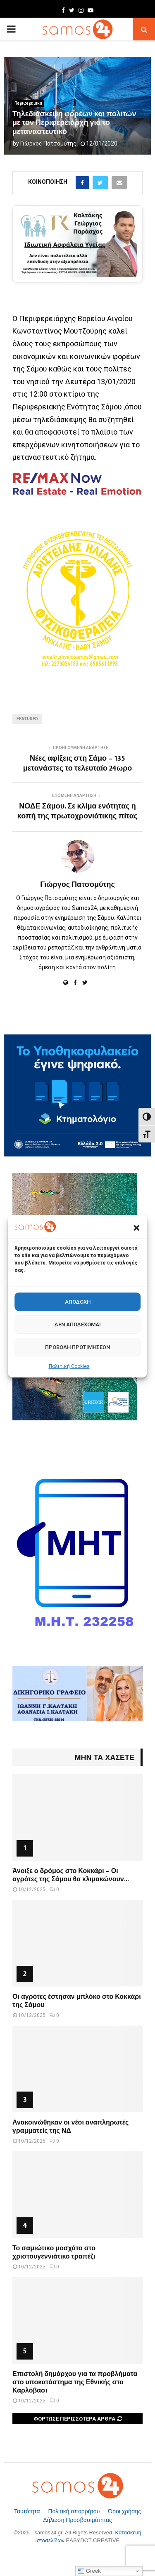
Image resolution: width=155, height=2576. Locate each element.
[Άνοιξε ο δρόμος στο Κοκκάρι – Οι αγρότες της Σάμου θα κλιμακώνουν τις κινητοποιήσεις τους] (77, 1817)
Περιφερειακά (28, 103)
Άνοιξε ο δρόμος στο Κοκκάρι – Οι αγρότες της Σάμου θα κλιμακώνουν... (70, 1875)
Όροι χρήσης (124, 2511)
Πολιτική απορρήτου (74, 2511)
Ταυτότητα (28, 2511)
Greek (89, 2571)
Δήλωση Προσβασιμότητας (77, 2520)
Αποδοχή (78, 1302)
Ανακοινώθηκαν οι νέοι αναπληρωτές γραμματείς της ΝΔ (70, 2126)
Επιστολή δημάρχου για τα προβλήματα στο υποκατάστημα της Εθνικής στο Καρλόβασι (74, 2382)
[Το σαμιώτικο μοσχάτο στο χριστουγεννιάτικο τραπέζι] (77, 2194)
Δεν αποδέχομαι (78, 1324)
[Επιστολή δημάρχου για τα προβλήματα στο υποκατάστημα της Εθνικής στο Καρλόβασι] (77, 2320)
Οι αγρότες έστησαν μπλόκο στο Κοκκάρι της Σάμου (76, 2001)
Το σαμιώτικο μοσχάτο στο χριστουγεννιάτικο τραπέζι (53, 2252)
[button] (136, 1228)
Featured (27, 719)
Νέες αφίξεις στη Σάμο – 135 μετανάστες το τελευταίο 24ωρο (77, 763)
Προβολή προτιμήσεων (77, 1347)
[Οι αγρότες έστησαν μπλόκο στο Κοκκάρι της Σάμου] (77, 1943)
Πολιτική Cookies (69, 1366)
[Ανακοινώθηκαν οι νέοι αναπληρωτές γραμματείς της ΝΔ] (77, 2069)
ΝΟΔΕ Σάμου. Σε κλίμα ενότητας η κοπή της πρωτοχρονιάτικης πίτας (77, 811)
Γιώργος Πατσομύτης (48, 143)
